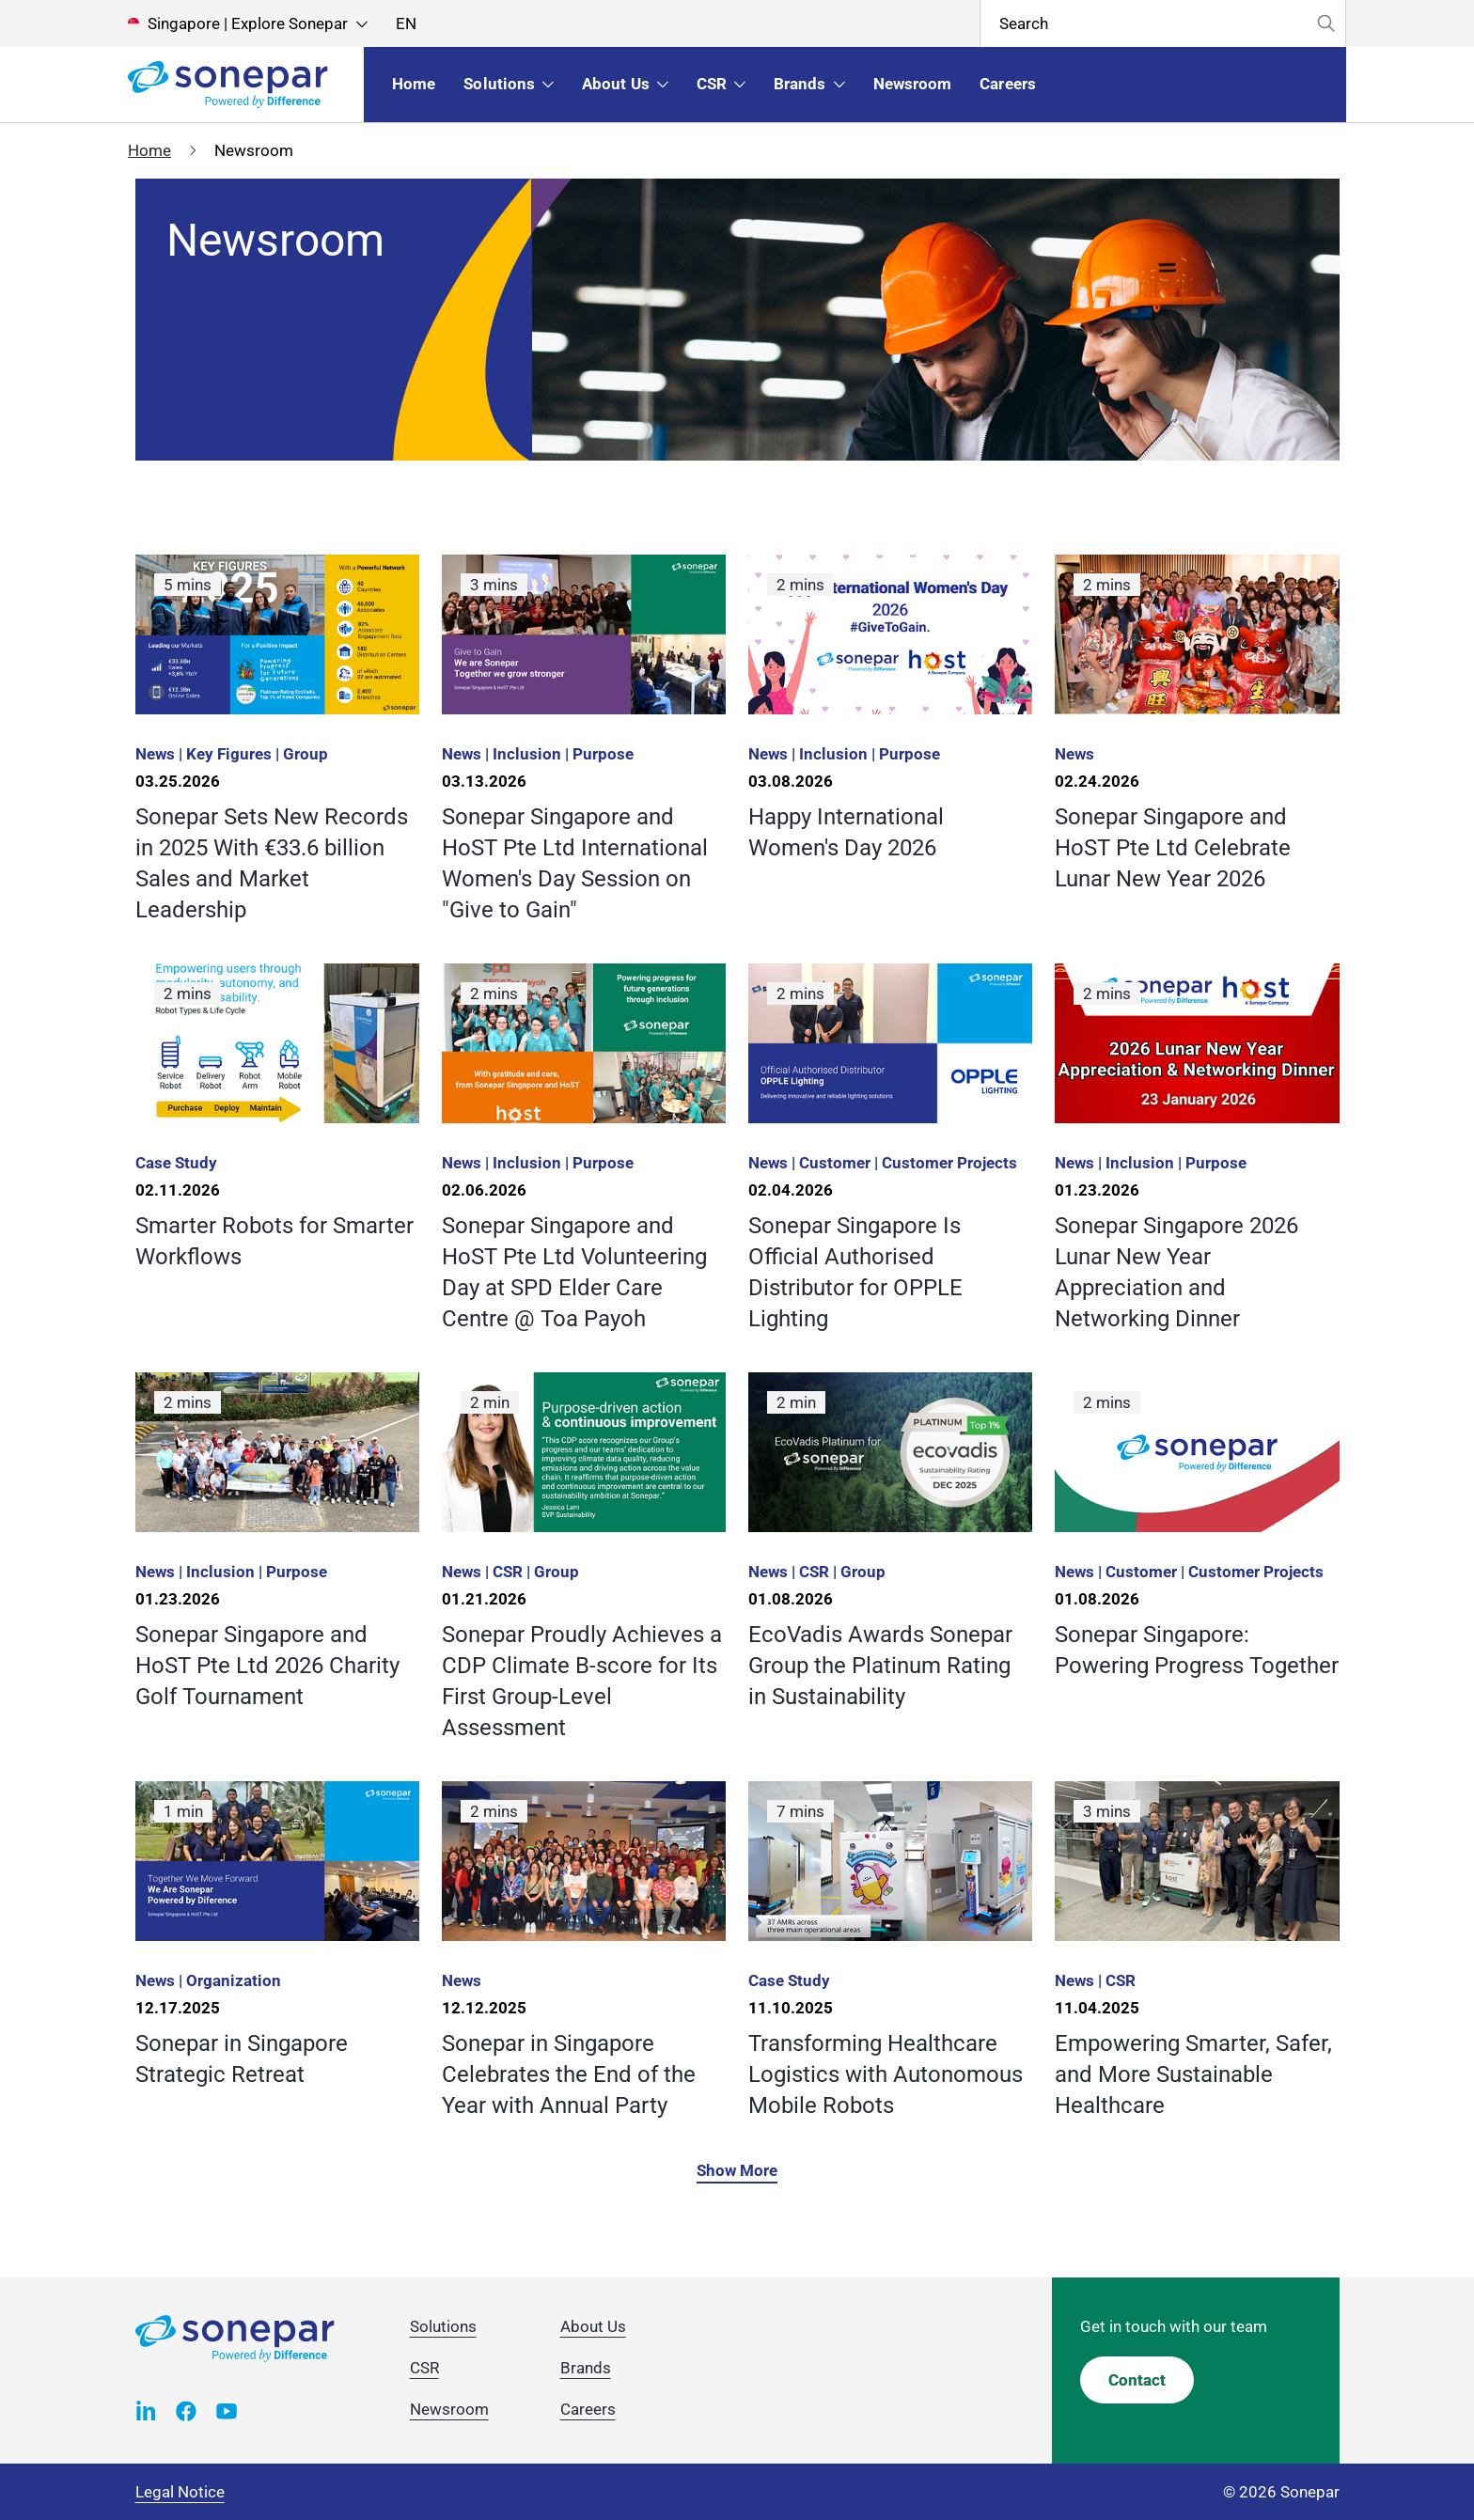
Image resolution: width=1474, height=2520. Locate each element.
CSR (424, 2367)
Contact (1137, 2380)
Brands (585, 2367)
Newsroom (449, 2409)
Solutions (443, 2326)
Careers (588, 2409)
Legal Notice (180, 2491)
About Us (593, 2326)
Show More (737, 2170)
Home (149, 150)
